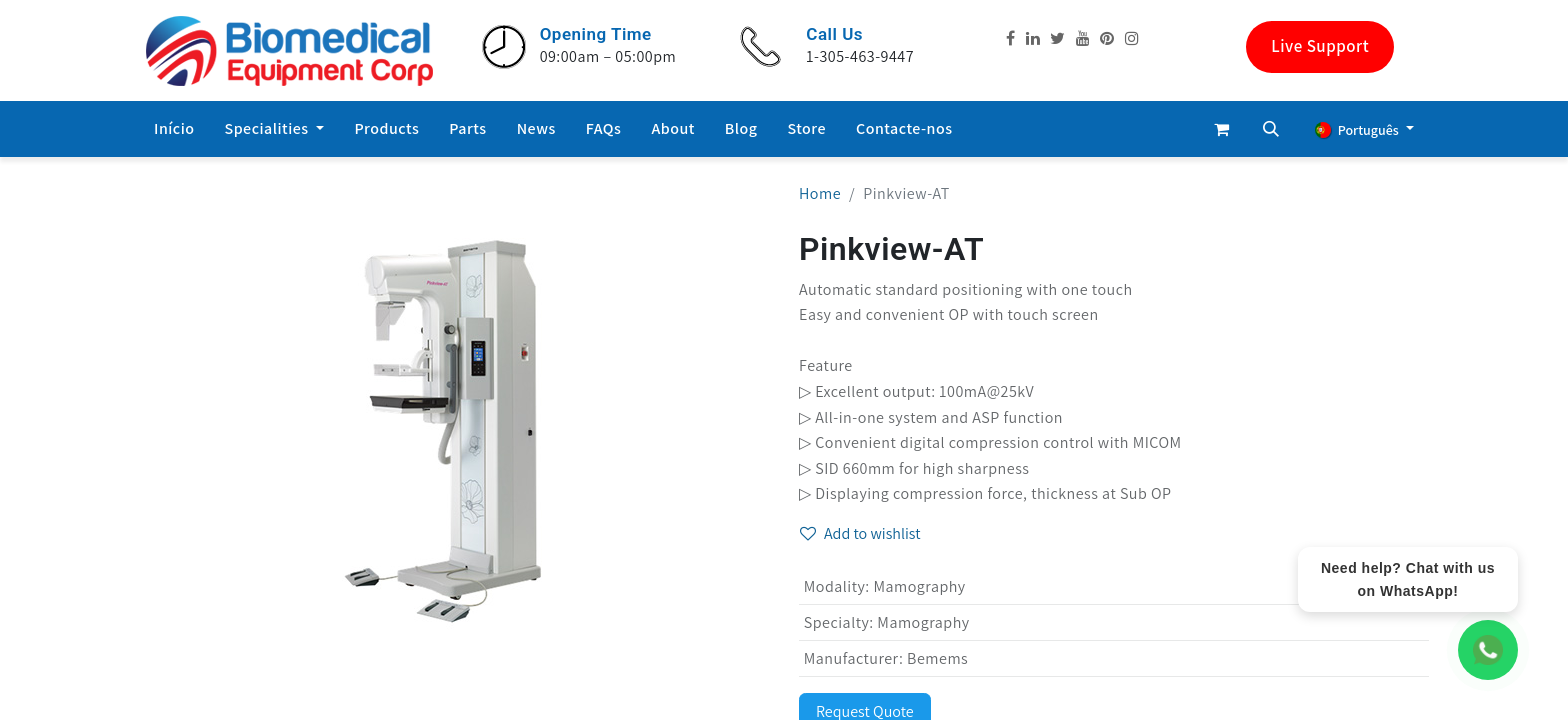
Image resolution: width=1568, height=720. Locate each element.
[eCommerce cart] (1221, 129)
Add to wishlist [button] (860, 533)
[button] (1271, 129)
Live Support (1320, 46)
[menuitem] (174, 129)
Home (820, 193)
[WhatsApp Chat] (1488, 650)
